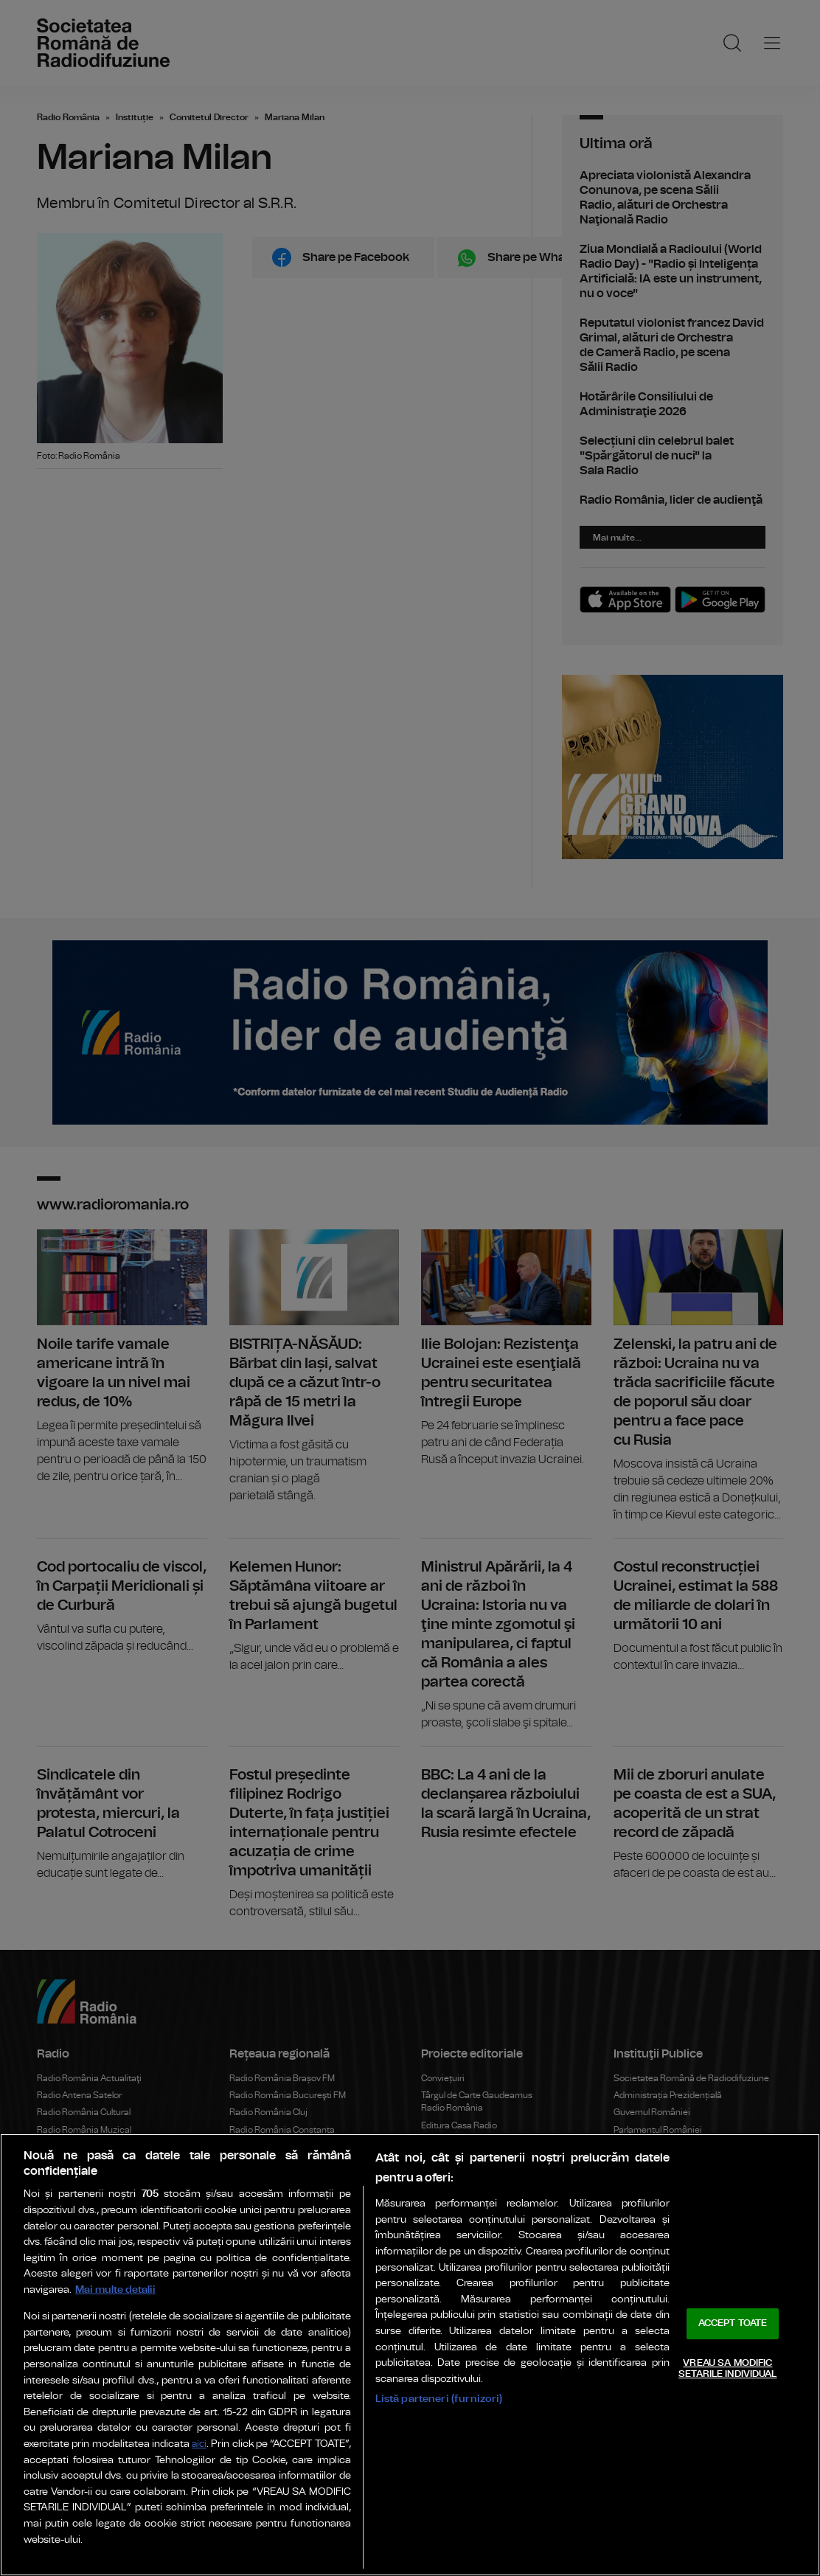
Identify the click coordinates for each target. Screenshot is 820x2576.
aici (199, 2444)
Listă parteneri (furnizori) (439, 2398)
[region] (410, 2355)
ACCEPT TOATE (733, 2323)
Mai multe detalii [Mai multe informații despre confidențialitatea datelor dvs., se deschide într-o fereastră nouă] (115, 2289)
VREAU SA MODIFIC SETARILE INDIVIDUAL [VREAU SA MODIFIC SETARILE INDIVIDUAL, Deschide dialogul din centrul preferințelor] (727, 2369)
